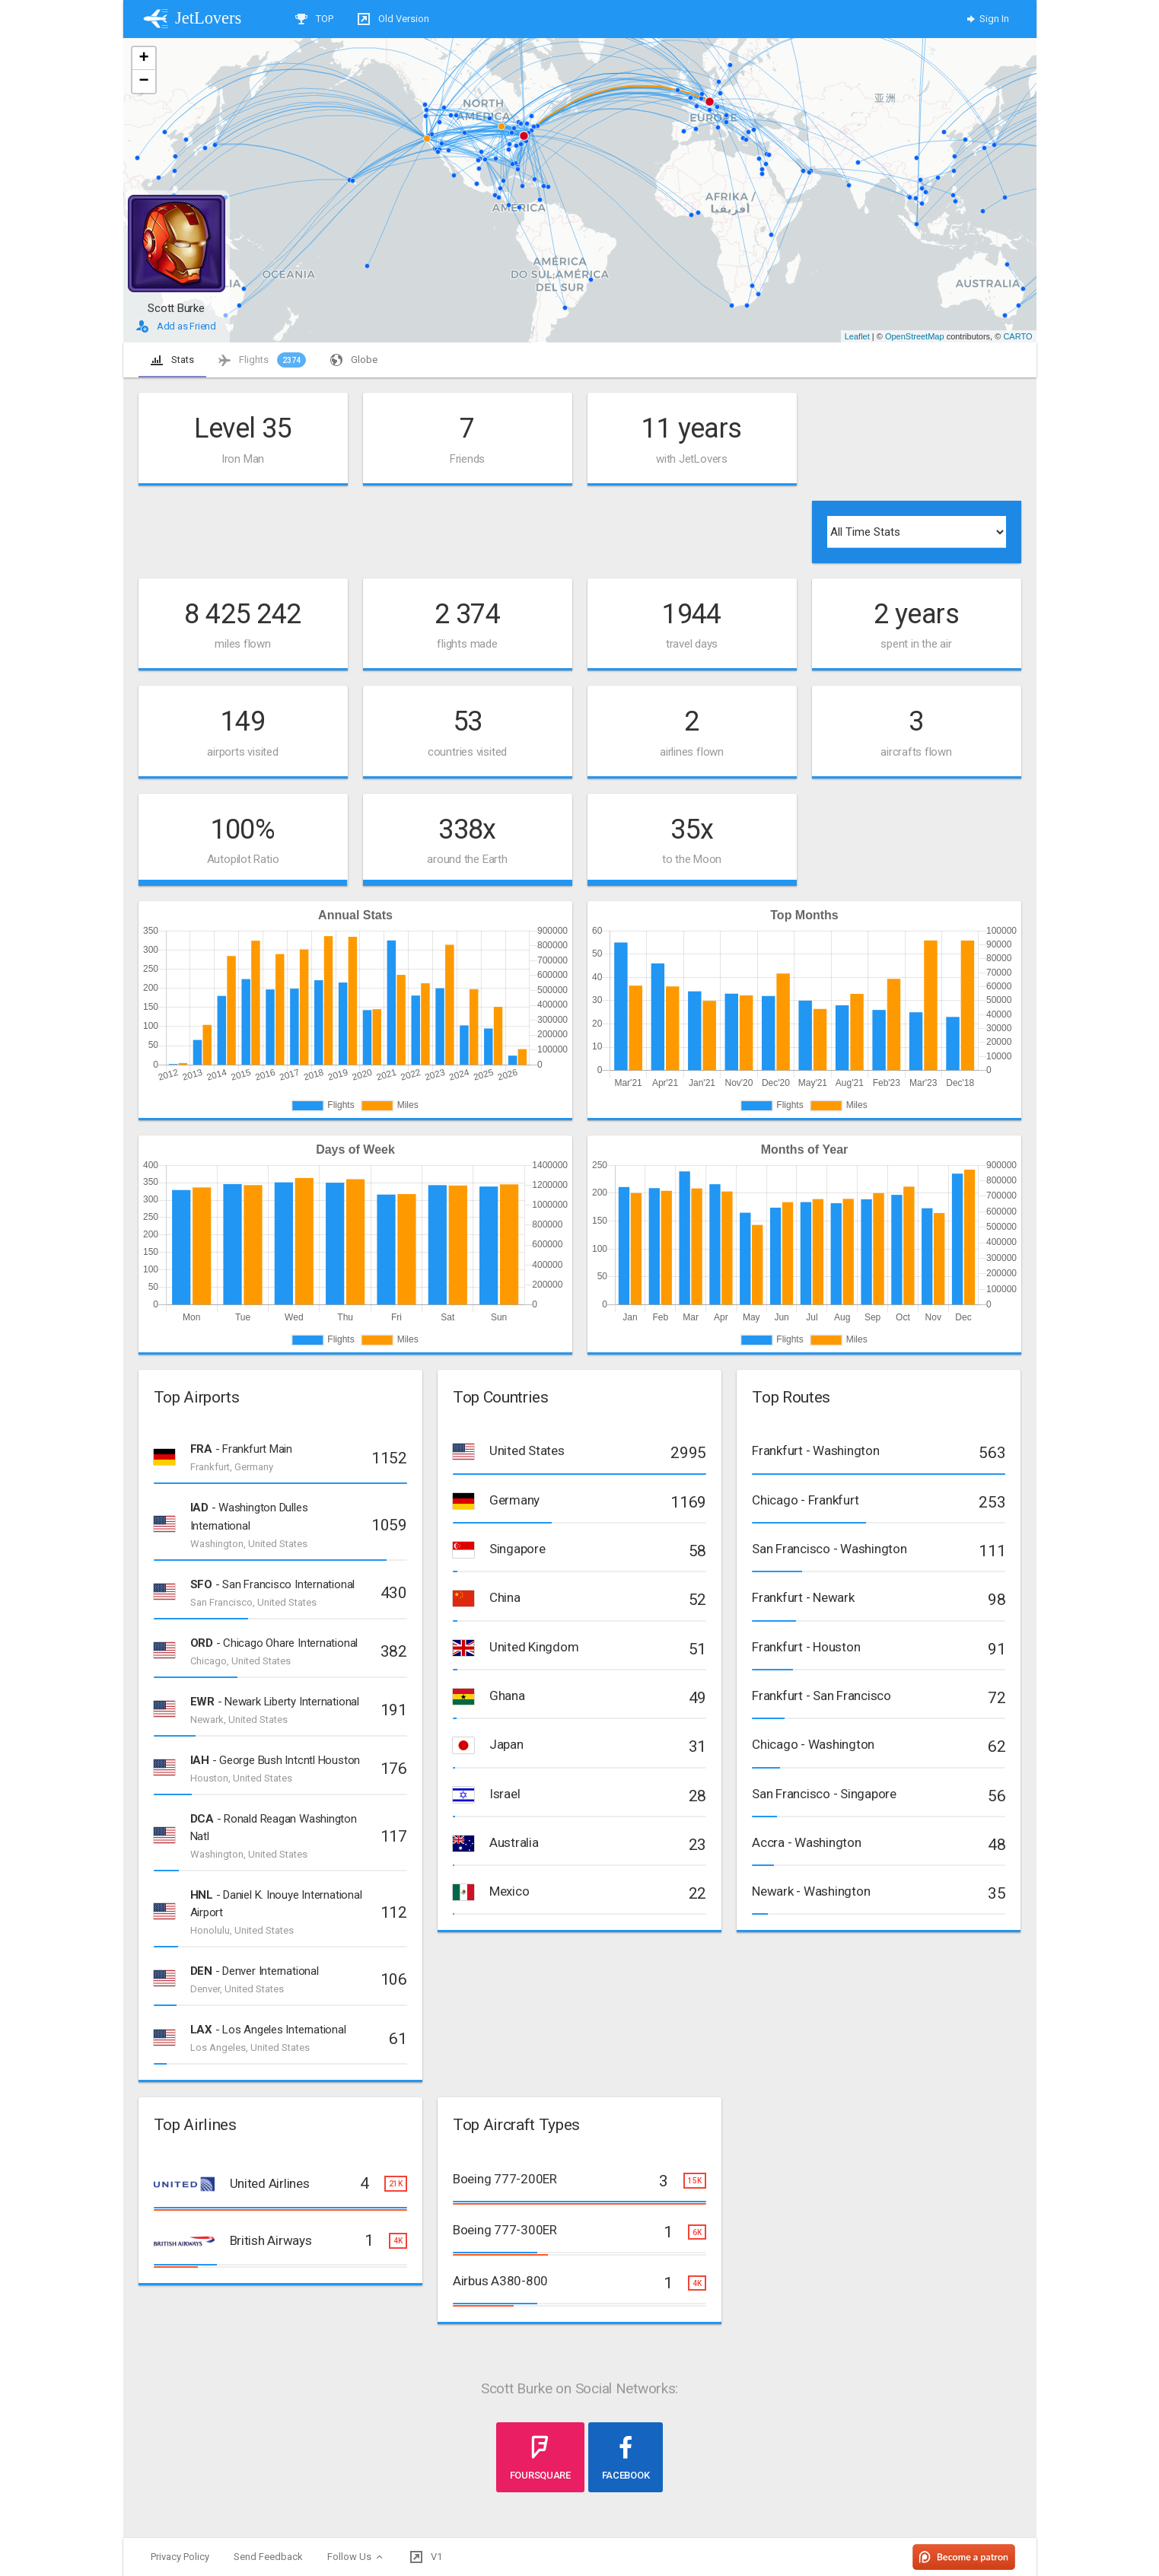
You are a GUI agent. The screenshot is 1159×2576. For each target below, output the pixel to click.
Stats (172, 360)
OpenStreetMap (914, 336)
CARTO (1017, 336)
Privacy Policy (180, 2556)
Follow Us (356, 2557)
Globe (353, 360)
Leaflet (857, 336)
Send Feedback (268, 2556)
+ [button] (143, 58)
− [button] (143, 81)
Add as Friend (176, 326)
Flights (262, 360)
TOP (314, 19)
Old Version (393, 19)
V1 (426, 2557)
